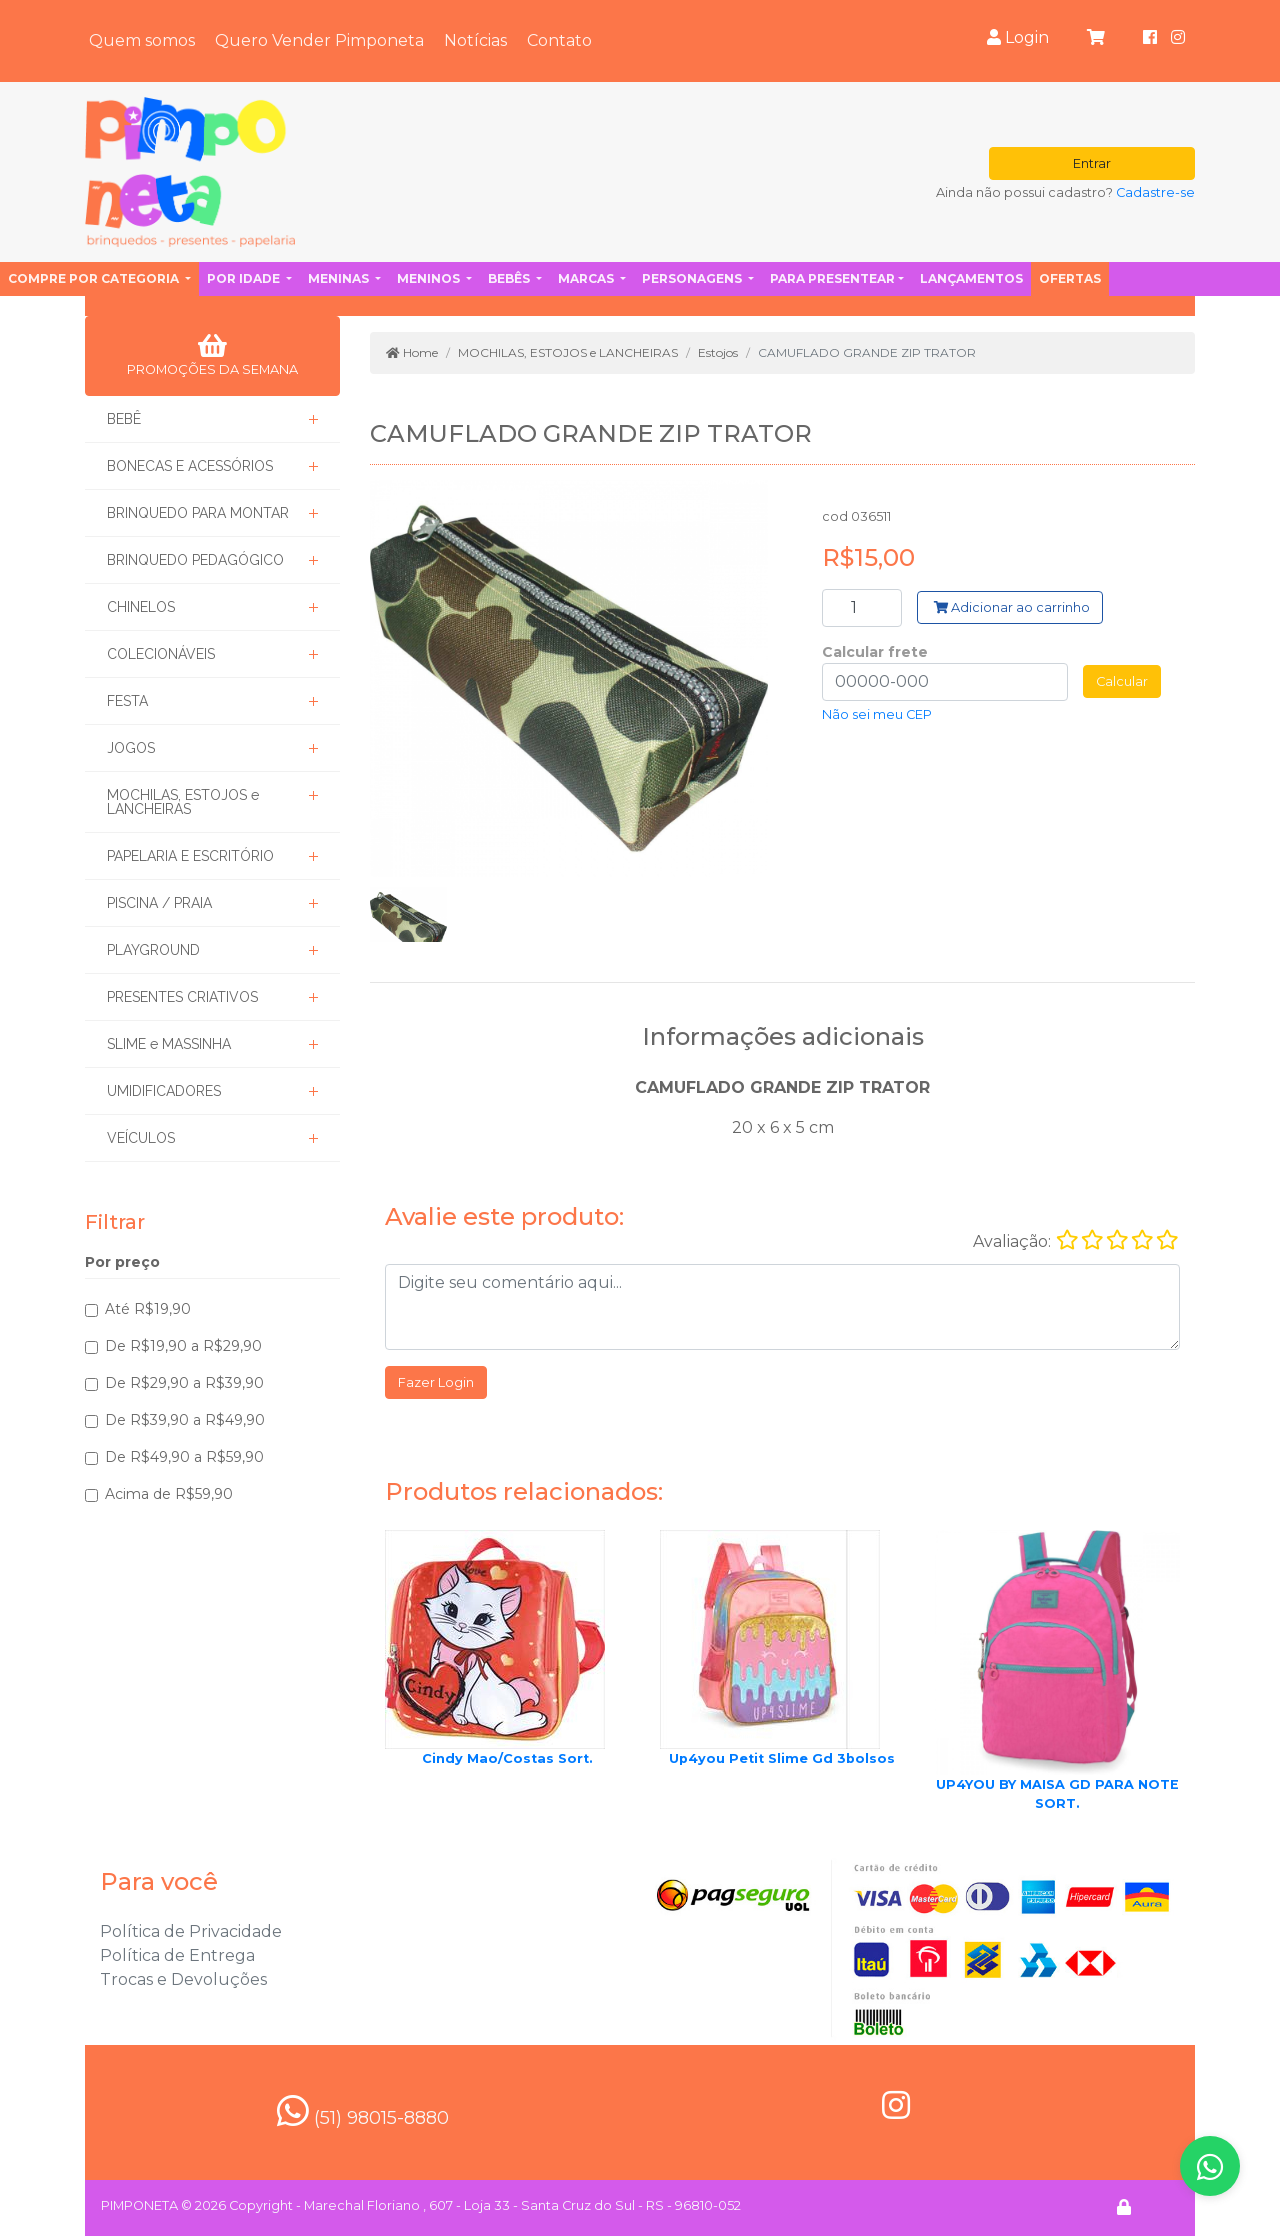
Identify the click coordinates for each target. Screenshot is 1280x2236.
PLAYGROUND (153, 950)
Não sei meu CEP (877, 714)
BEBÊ (124, 419)
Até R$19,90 (148, 1309)
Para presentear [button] (832, 278)
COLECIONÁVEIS (161, 654)
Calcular (1122, 681)
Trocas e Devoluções (183, 1979)
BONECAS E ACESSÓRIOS (190, 466)
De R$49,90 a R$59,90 (184, 1457)
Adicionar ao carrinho (1012, 607)
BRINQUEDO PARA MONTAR (198, 513)
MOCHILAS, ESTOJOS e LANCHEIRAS (183, 802)
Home (412, 352)
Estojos (718, 352)
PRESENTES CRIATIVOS (182, 997)
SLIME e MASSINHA (169, 1044)
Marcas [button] (587, 278)
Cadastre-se (1155, 192)
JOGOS (131, 748)
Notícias (475, 40)
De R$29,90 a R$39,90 (184, 1383)
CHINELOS (141, 607)
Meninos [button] (430, 278)
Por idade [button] (245, 278)
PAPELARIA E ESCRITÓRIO (190, 856)
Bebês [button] (510, 278)
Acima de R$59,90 (169, 1494)
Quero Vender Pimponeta (319, 40)
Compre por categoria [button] (95, 278)
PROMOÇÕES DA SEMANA (212, 355)
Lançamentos (971, 278)
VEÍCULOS (141, 1138)
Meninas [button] (340, 278)
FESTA (127, 701)
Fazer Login (436, 1382)
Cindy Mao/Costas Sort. (507, 1758)
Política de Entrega (177, 1955)
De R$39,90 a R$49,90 (185, 1420)
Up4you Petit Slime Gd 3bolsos (782, 1758)
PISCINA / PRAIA (159, 903)
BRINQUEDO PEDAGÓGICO (195, 560)
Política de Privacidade (191, 1931)
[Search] (862, 608)
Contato (559, 40)
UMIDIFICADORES (164, 1091)
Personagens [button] (693, 278)
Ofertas (1070, 278)
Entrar (1092, 163)
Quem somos (142, 40)
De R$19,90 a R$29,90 (183, 1346)
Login (1018, 37)
